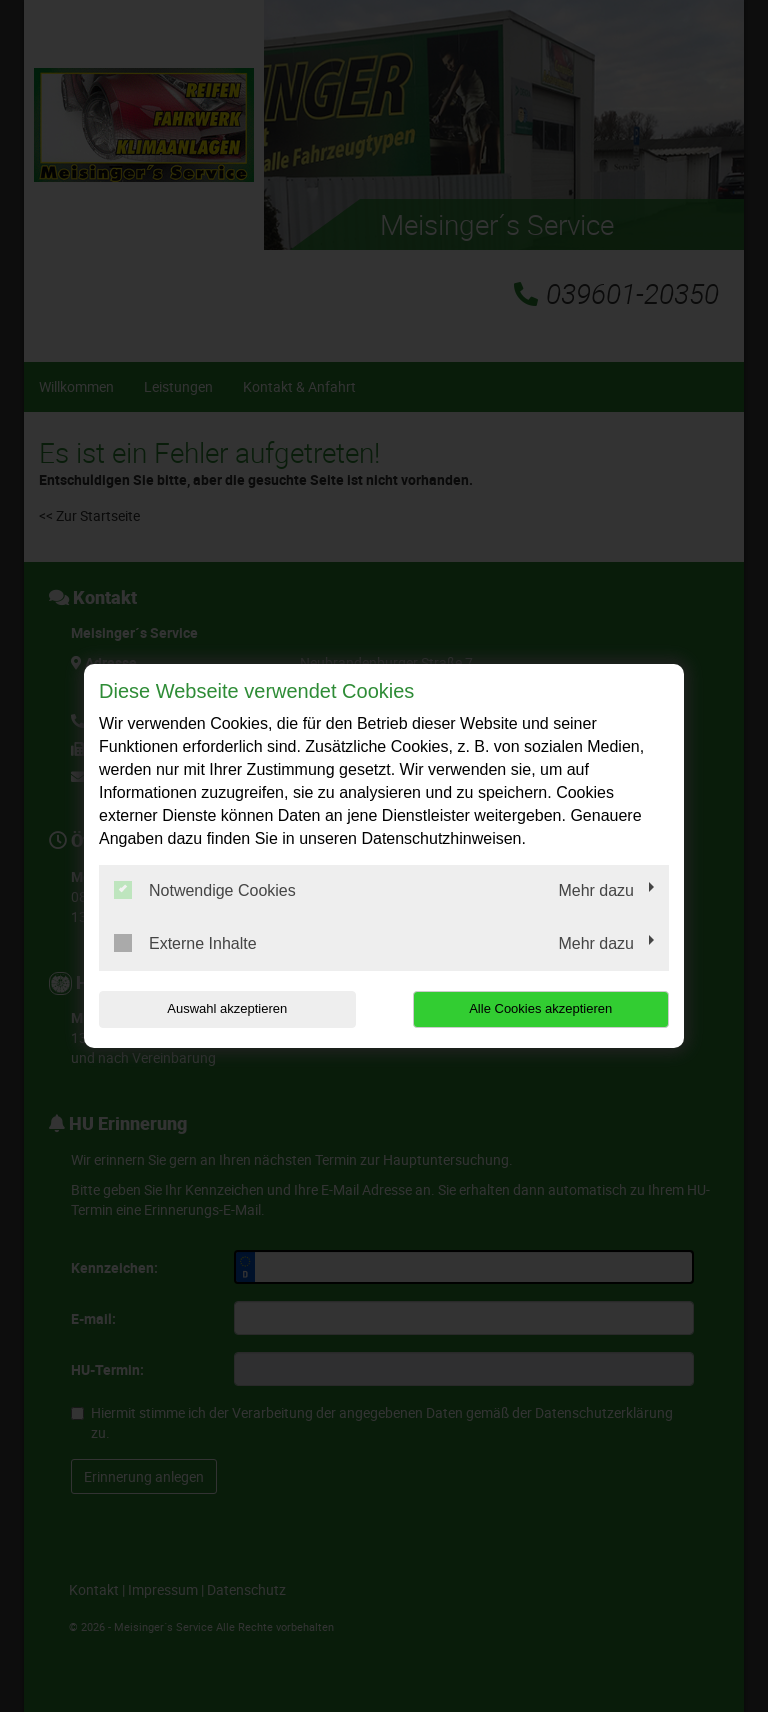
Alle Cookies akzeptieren (540, 1008)
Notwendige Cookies (205, 890)
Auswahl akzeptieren (227, 1008)
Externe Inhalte (185, 943)
